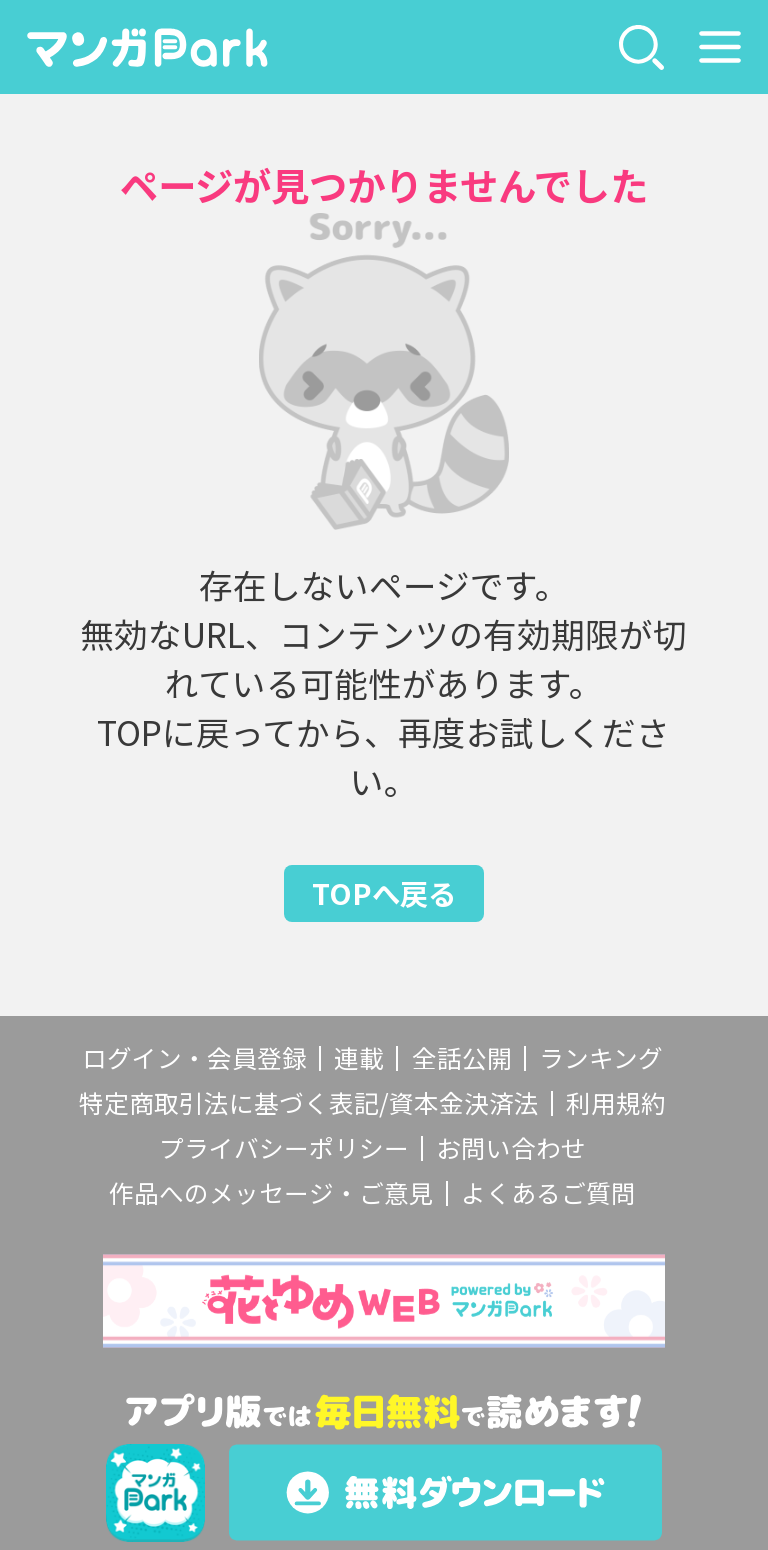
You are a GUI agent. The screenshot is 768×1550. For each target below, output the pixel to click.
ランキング (601, 1057)
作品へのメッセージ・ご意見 (271, 1192)
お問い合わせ (511, 1147)
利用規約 (616, 1102)
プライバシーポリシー (284, 1147)
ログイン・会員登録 (194, 1057)
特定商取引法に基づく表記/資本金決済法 (309, 1102)
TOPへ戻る (384, 892)
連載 (359, 1057)
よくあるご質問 (548, 1192)
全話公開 (462, 1057)
